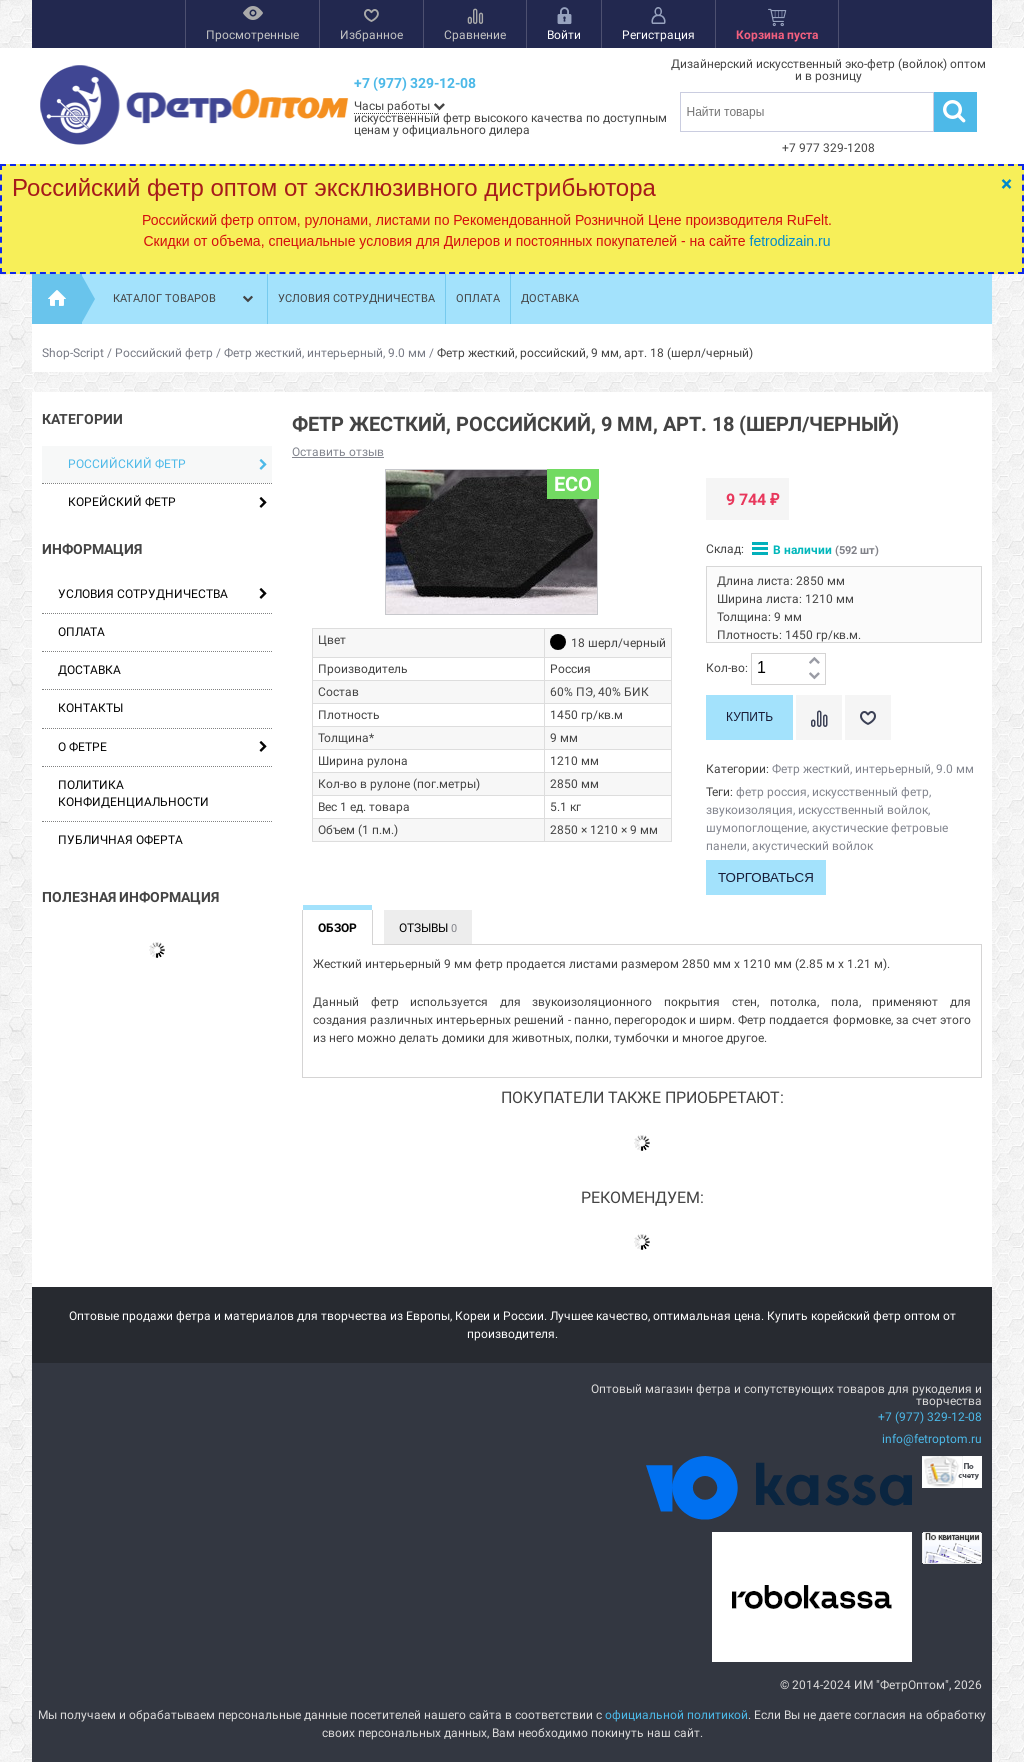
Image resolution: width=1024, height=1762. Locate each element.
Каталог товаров (185, 299)
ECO (573, 484)
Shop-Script (73, 353)
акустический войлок (812, 846)
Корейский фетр (168, 502)
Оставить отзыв (338, 452)
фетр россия (771, 792)
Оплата (478, 298)
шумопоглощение (756, 828)
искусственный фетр (870, 792)
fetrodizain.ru (790, 241)
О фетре (82, 747)
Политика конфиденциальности (133, 793)
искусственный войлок (863, 810)
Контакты (90, 708)
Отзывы (428, 928)
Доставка (550, 298)
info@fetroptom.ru (932, 1439)
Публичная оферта (120, 840)
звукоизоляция (749, 810)
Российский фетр (164, 353)
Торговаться (766, 877)
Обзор (337, 928)
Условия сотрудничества (356, 298)
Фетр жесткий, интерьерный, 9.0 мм (325, 353)
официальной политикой (676, 1715)
